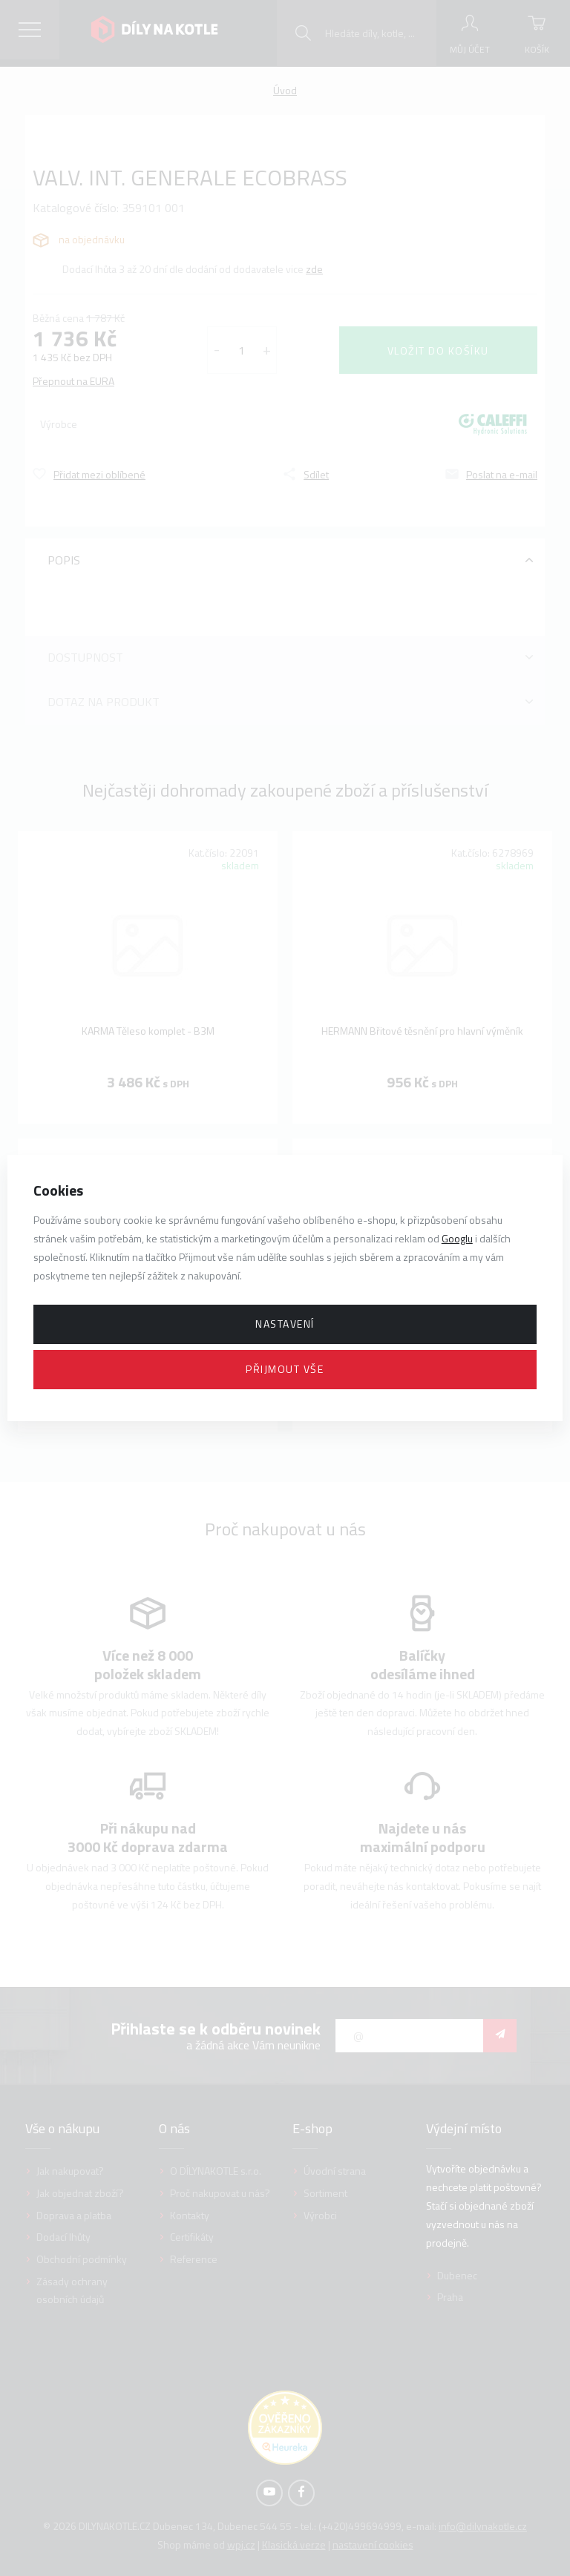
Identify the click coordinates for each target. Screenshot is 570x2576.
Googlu (457, 1238)
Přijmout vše (285, 1369)
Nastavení (285, 1323)
